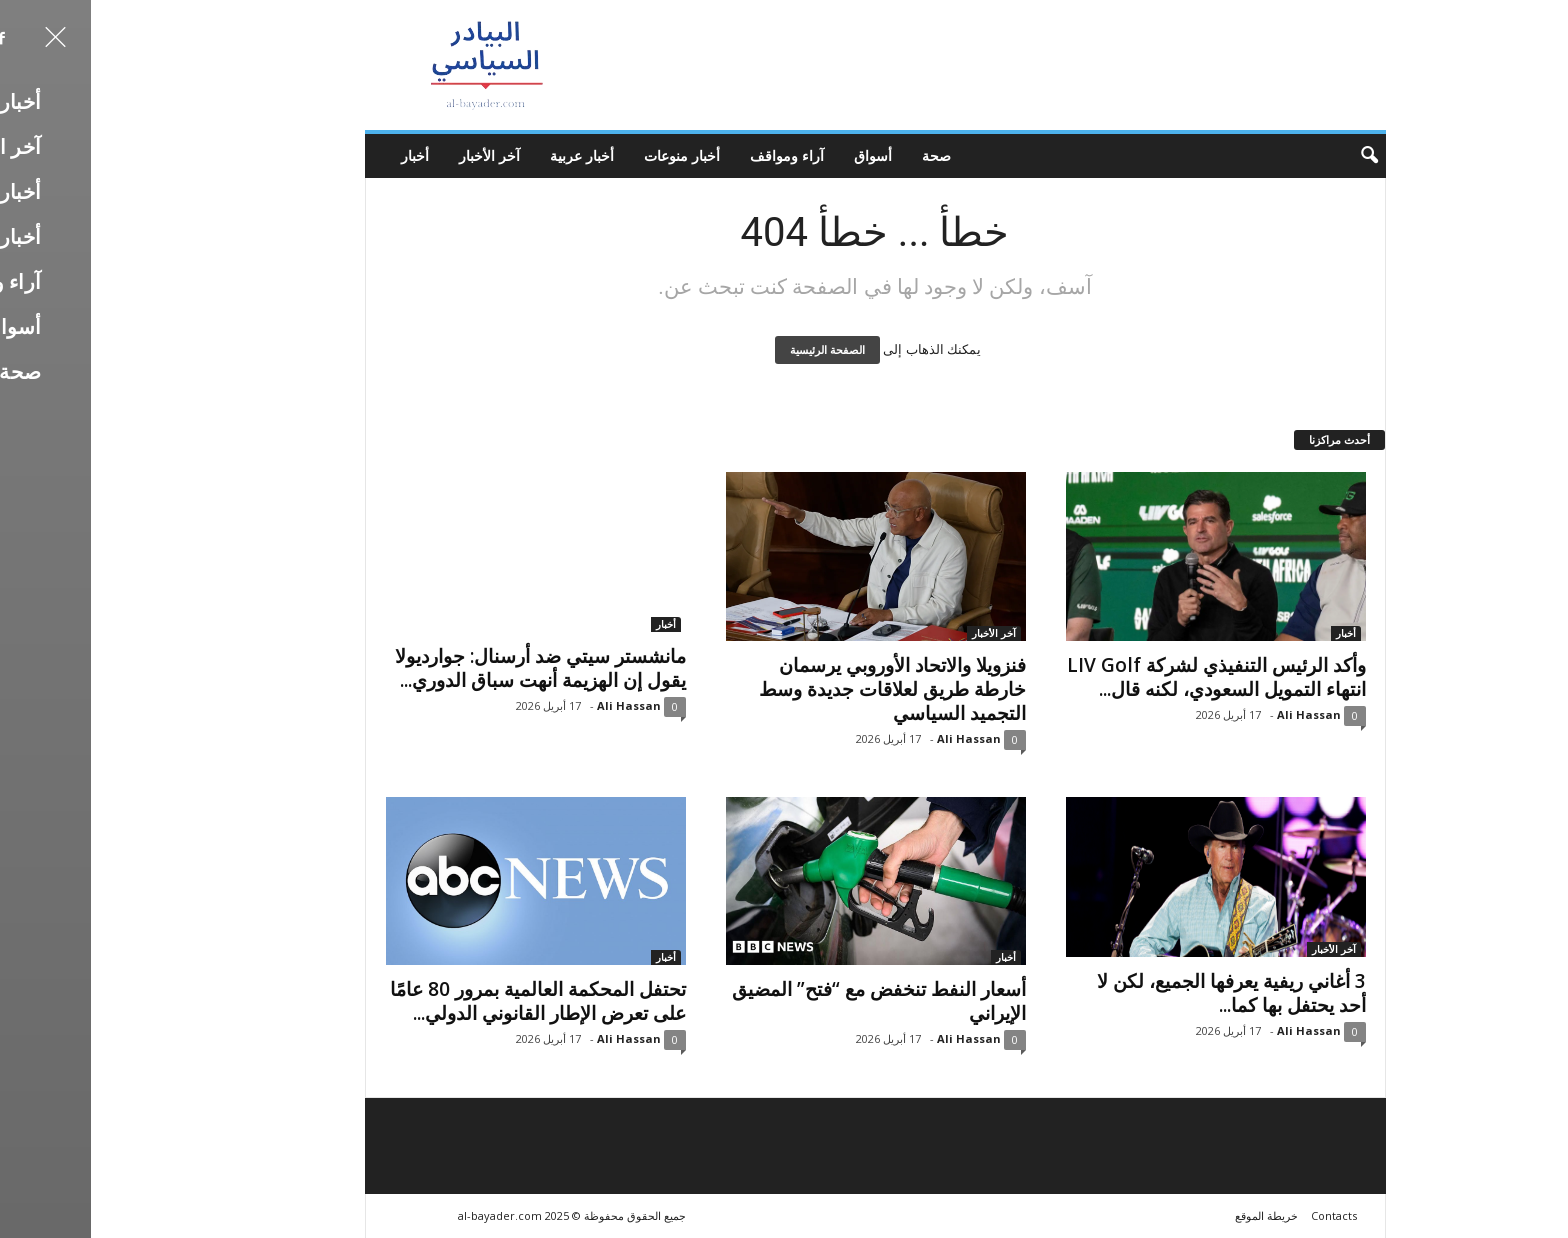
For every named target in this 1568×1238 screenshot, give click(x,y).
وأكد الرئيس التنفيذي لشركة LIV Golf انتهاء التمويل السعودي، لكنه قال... (1125, 677)
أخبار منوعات (591, 155)
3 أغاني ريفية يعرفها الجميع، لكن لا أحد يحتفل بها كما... (1140, 993)
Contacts (1243, 1215)
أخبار (324, 155)
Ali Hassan (538, 705)
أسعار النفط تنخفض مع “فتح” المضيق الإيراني (788, 1001)
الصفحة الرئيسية (736, 350)
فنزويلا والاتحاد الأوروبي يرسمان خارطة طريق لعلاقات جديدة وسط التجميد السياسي (801, 689)
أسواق (782, 155)
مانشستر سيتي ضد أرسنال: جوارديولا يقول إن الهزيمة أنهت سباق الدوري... (449, 668)
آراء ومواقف (696, 155)
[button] (1265, 156)
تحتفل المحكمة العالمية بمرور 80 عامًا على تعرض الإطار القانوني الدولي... (447, 1001)
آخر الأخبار (398, 155)
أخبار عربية (491, 155)
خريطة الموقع (1175, 1215)
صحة (845, 155)
